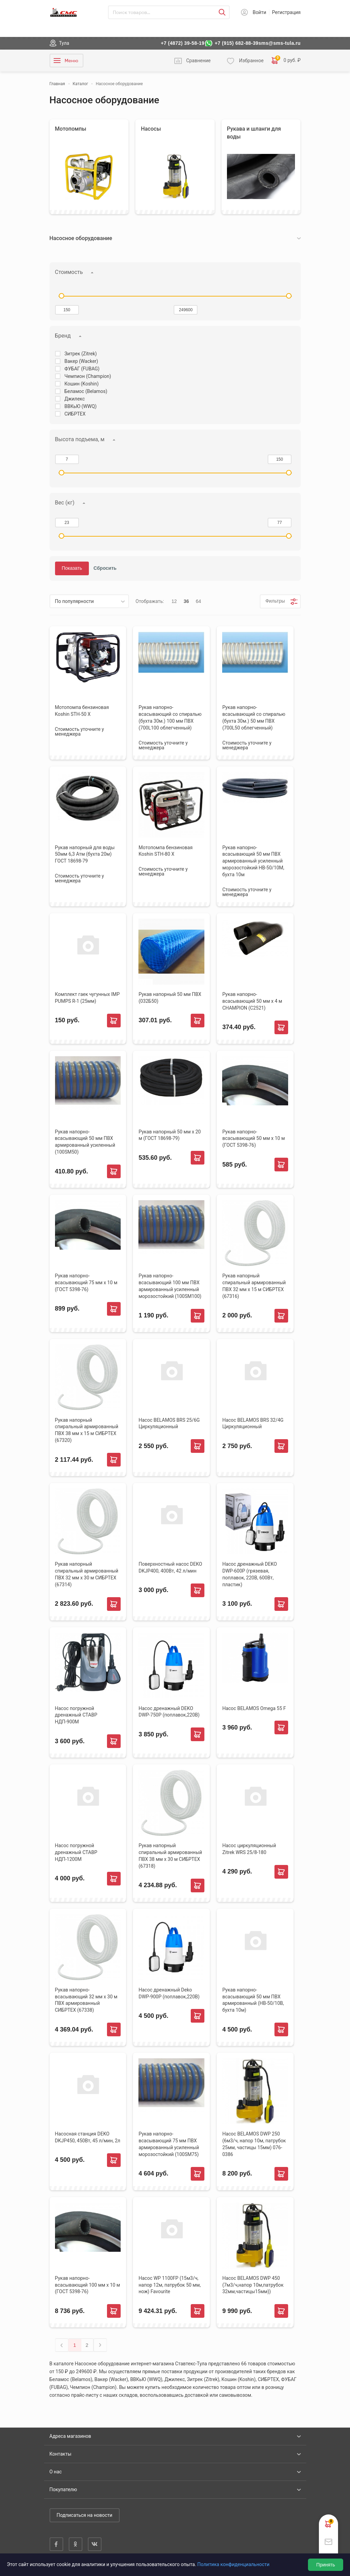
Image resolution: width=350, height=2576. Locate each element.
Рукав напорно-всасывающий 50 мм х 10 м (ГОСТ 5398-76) (253, 1138)
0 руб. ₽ (286, 60)
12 (174, 601)
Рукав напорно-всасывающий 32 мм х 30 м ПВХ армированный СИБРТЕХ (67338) (86, 2000)
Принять (325, 2564)
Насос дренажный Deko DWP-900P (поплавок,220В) (168, 1993)
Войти (259, 12)
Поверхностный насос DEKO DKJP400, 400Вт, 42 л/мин (170, 1567)
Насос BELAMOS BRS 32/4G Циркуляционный (252, 1423)
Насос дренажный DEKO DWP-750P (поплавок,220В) (168, 1712)
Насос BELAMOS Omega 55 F (254, 1708)
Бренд (63, 335)
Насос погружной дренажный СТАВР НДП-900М (76, 1715)
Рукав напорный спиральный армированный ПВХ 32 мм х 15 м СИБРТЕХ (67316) (254, 1286)
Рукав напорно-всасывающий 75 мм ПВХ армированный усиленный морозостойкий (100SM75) (168, 2144)
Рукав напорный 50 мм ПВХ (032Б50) (169, 997)
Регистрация (286, 12)
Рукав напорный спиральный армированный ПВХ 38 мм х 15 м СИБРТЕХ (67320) (87, 1430)
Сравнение (198, 60)
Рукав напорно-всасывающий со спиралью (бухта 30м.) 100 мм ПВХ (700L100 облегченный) (169, 718)
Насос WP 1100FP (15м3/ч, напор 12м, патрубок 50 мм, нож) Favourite (169, 2285)
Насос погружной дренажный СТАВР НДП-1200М (76, 1852)
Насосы (151, 129)
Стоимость (69, 272)
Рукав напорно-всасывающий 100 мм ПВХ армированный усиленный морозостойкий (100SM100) (169, 1286)
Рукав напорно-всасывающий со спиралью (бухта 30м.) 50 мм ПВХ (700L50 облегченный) (253, 718)
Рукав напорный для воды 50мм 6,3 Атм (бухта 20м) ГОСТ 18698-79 (85, 854)
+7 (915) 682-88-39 (236, 43)
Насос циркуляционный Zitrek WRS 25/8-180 (249, 1849)
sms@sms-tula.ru (279, 43)
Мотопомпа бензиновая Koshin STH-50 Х (82, 711)
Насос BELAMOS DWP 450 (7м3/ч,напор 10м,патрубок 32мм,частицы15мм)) (252, 2285)
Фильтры (275, 601)
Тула (64, 43)
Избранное (251, 60)
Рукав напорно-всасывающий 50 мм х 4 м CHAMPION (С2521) (252, 1001)
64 (198, 601)
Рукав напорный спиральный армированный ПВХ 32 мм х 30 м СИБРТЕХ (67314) (87, 1574)
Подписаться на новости (84, 2515)
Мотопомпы (70, 129)
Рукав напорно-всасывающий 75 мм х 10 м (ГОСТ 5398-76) (86, 1282)
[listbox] (89, 601)
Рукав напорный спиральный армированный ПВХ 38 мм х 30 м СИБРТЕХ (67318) (170, 1856)
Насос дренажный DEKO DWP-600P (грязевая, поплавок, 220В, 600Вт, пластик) (249, 1574)
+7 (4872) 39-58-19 (182, 43)
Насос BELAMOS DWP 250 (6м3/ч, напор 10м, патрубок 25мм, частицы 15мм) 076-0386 (254, 2144)
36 (186, 601)
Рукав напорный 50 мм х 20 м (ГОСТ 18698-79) (169, 1135)
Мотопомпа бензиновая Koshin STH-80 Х (165, 851)
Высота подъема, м (80, 439)
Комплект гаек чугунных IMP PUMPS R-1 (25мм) (87, 997)
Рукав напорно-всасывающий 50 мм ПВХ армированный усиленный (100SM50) (85, 1142)
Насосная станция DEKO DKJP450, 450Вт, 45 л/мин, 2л (87, 2137)
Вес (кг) (65, 502)
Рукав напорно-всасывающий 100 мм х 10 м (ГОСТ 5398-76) (87, 2285)
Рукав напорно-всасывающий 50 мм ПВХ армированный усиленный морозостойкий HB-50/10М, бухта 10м (253, 861)
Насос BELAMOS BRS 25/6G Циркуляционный (169, 1423)
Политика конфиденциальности (233, 2564)
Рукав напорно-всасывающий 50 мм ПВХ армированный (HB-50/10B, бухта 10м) (253, 2000)
